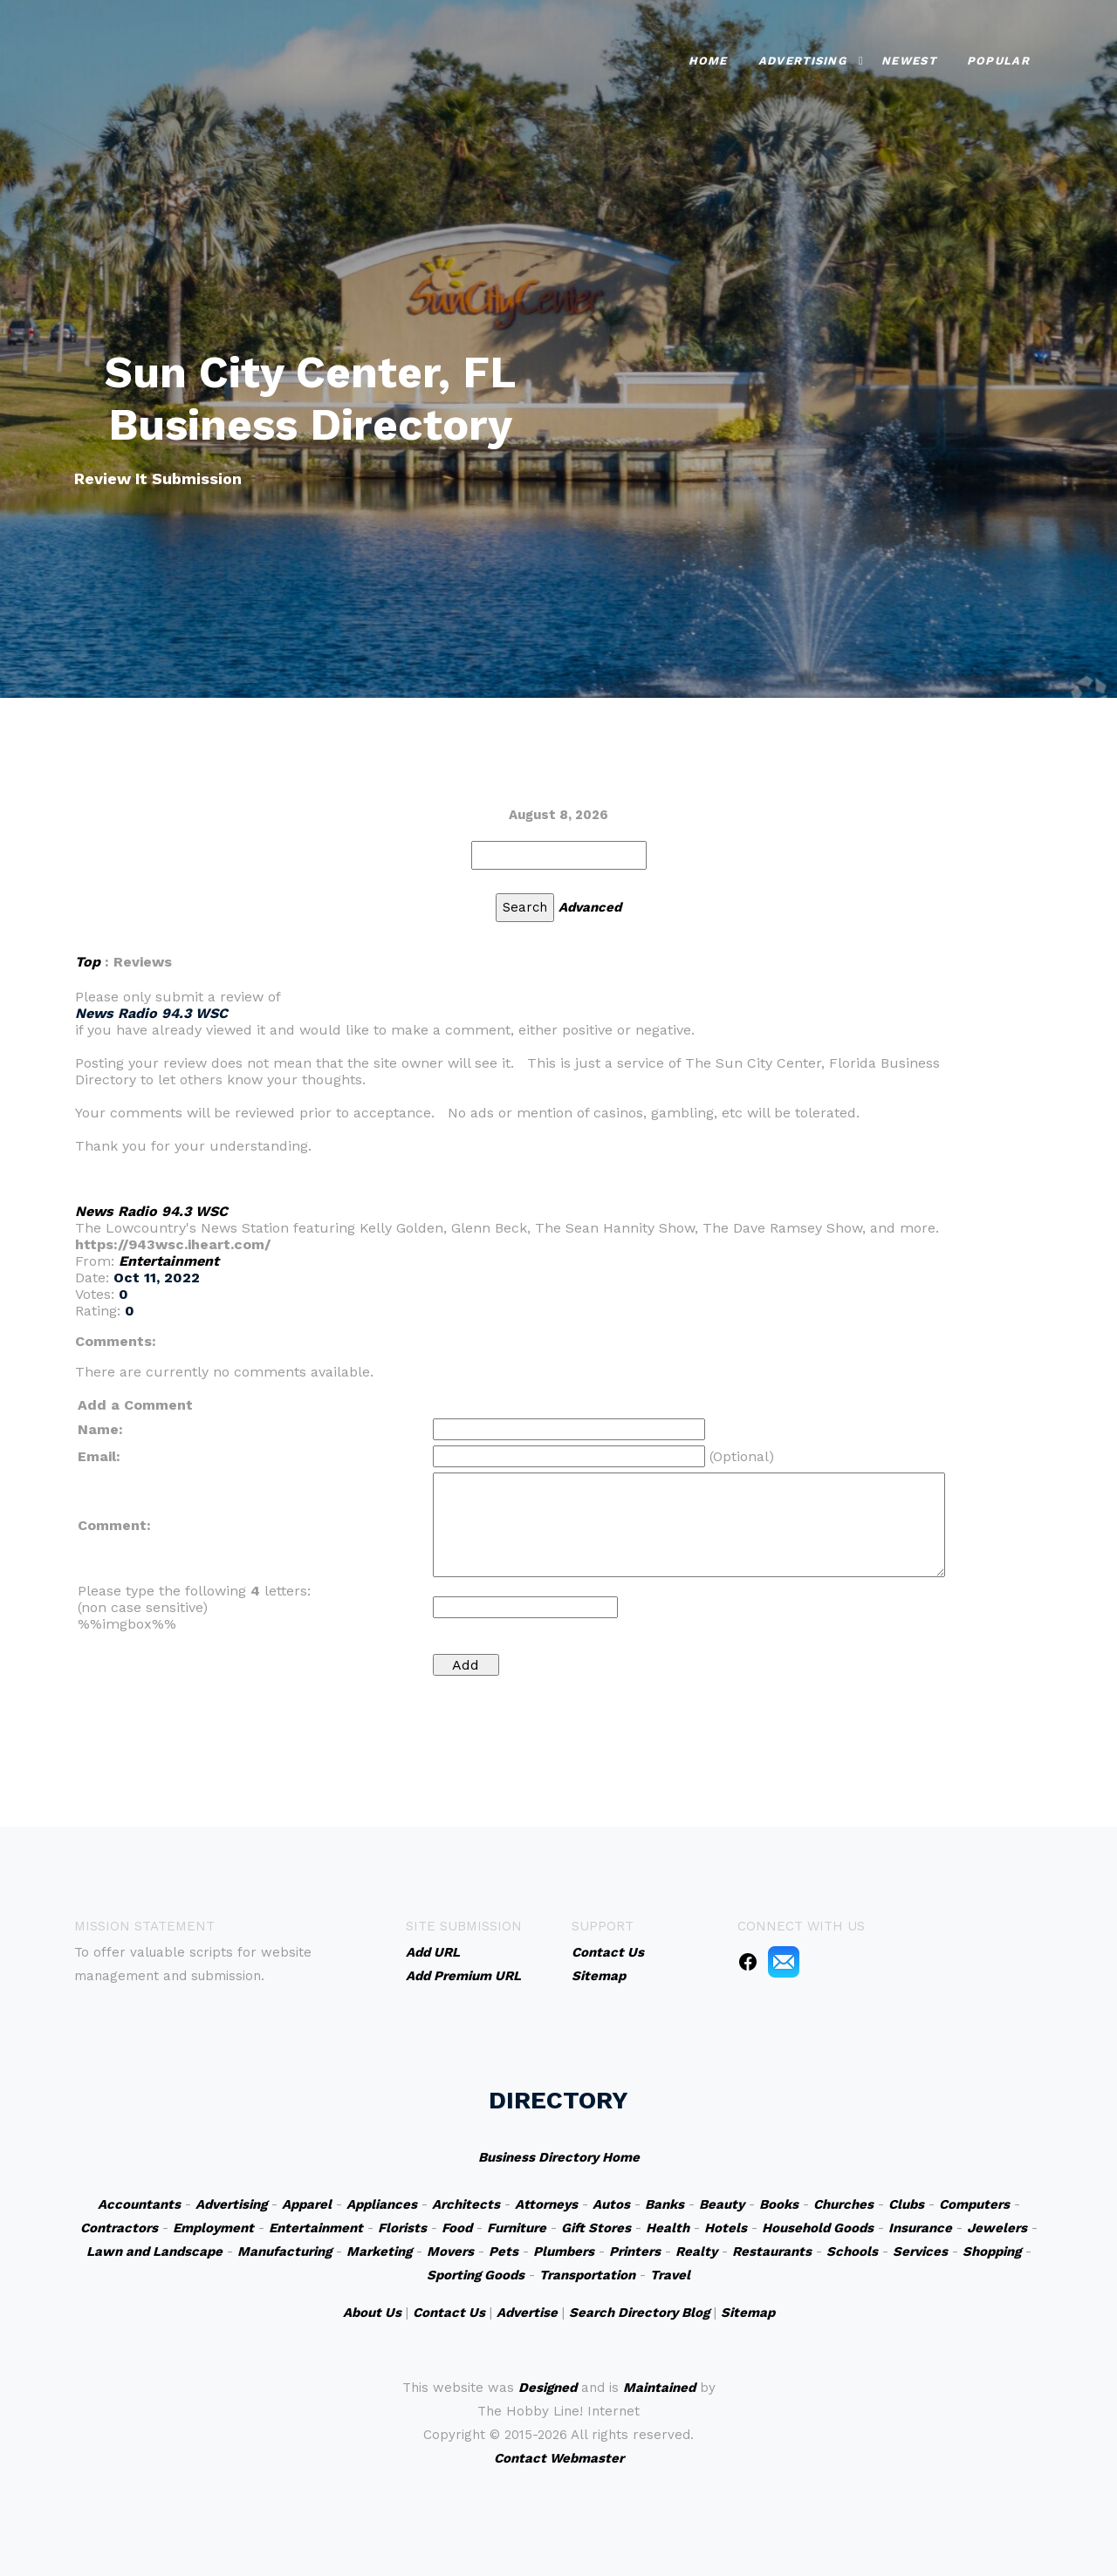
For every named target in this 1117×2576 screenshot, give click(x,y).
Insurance (920, 2228)
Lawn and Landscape (154, 2251)
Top (87, 961)
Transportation (587, 2275)
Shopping (992, 2251)
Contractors (119, 2228)
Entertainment (169, 1261)
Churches (843, 2204)
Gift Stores (596, 2228)
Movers (450, 2251)
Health (667, 2228)
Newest (908, 60)
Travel (670, 2275)
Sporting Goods (475, 2275)
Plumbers (563, 2251)
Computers (974, 2204)
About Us (372, 2312)
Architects (466, 2204)
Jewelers (997, 2228)
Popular (998, 60)
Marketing (379, 2251)
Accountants (139, 2204)
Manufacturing (284, 2251)
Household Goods (818, 2228)
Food (457, 2228)
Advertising (802, 60)
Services (920, 2251)
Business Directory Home (559, 2157)
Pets (503, 2251)
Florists (402, 2228)
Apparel (307, 2204)
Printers (635, 2251)
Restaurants (772, 2251)
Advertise (527, 2312)
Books (778, 2204)
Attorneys (546, 2204)
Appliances (381, 2204)
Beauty (721, 2204)
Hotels (725, 2228)
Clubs (906, 2204)
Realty (696, 2251)
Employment (213, 2228)
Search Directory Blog (639, 2312)
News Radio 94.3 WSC (151, 1211)
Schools (852, 2251)
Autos (611, 2204)
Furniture (516, 2228)
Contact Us (449, 2312)
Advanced (589, 907)
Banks (664, 2204)
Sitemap (748, 2312)
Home (708, 60)
